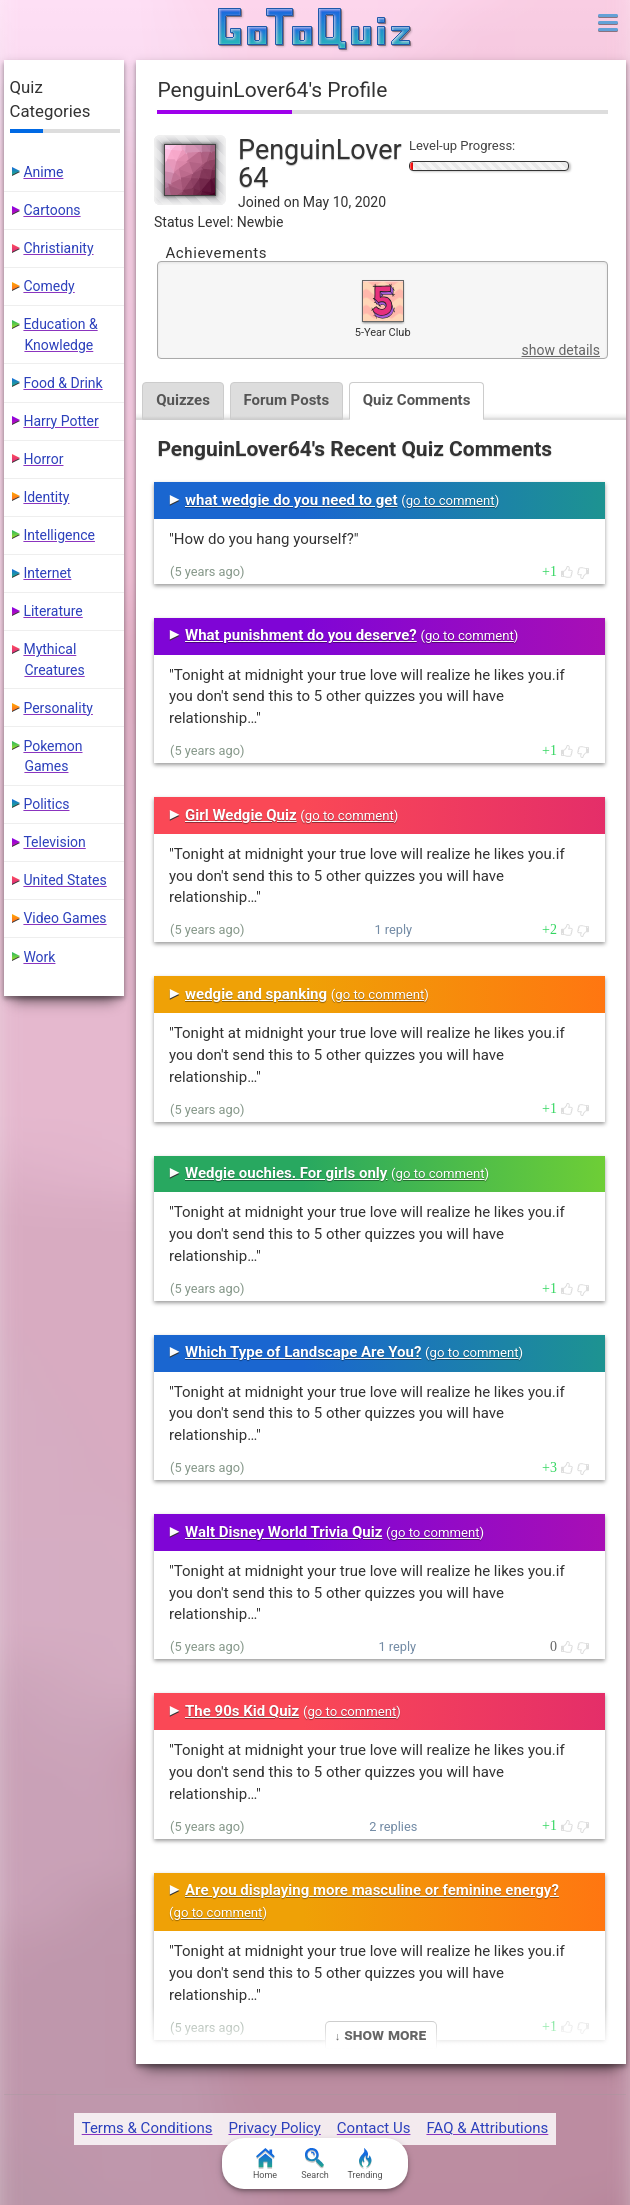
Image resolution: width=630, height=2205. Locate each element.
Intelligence (59, 535)
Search (315, 2164)
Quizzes (183, 400)
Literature (52, 611)
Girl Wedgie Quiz (241, 815)
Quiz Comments (418, 400)
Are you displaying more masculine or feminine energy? (372, 1890)
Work (39, 957)
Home (265, 2164)
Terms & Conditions (147, 2128)
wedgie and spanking (256, 994)
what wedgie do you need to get (291, 500)
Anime (43, 172)
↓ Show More (380, 2034)
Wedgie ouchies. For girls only (286, 1173)
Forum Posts (287, 400)
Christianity (58, 248)
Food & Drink (62, 383)
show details (561, 350)
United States (64, 880)
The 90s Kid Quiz (242, 1711)
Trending (364, 2164)
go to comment (450, 500)
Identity (46, 497)
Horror (43, 459)
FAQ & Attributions (487, 2128)
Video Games (64, 918)
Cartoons (51, 210)
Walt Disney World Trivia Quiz (283, 1532)
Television (54, 842)
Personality (57, 708)
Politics (46, 804)
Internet (47, 573)
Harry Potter (60, 421)
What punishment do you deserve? (301, 635)
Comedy (48, 286)
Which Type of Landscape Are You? (303, 1352)
